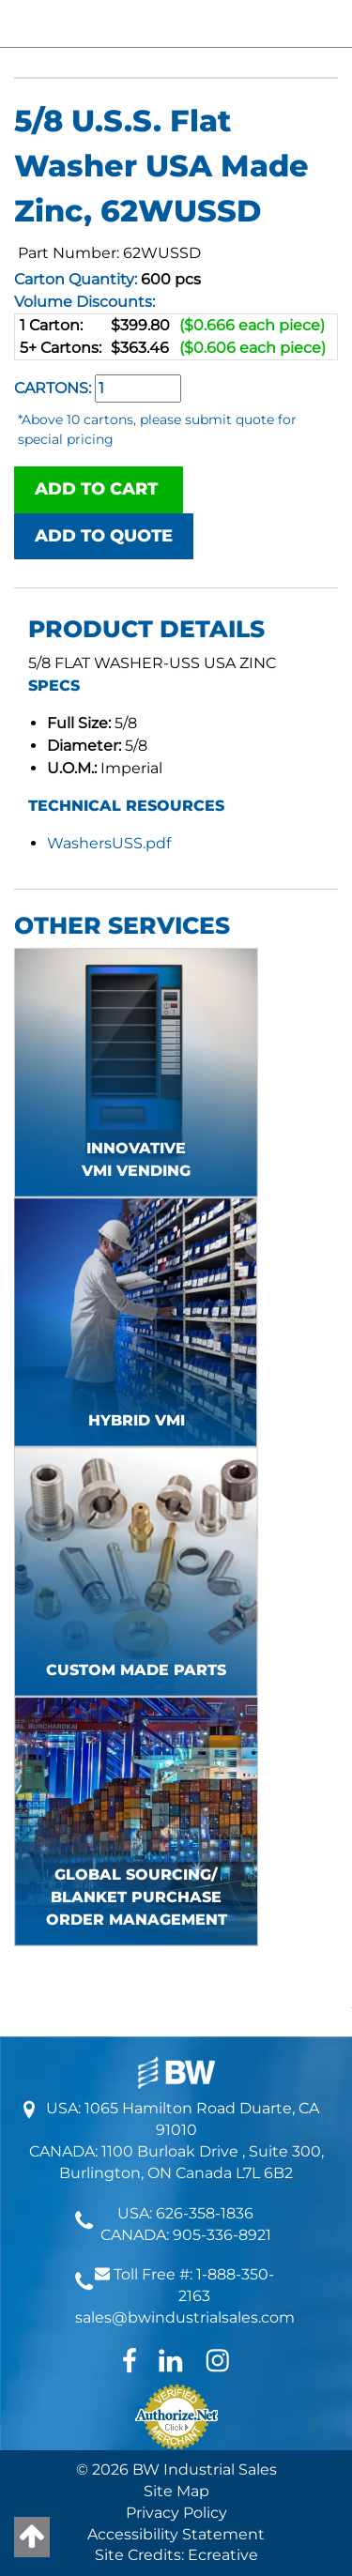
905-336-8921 (222, 2235)
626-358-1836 (204, 2213)
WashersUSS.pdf (109, 843)
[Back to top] (32, 2537)
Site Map (176, 2491)
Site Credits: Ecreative (176, 2555)
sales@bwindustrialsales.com (185, 2317)
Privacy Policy (176, 2513)
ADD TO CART (98, 489)
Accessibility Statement (176, 2534)
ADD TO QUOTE (104, 536)
